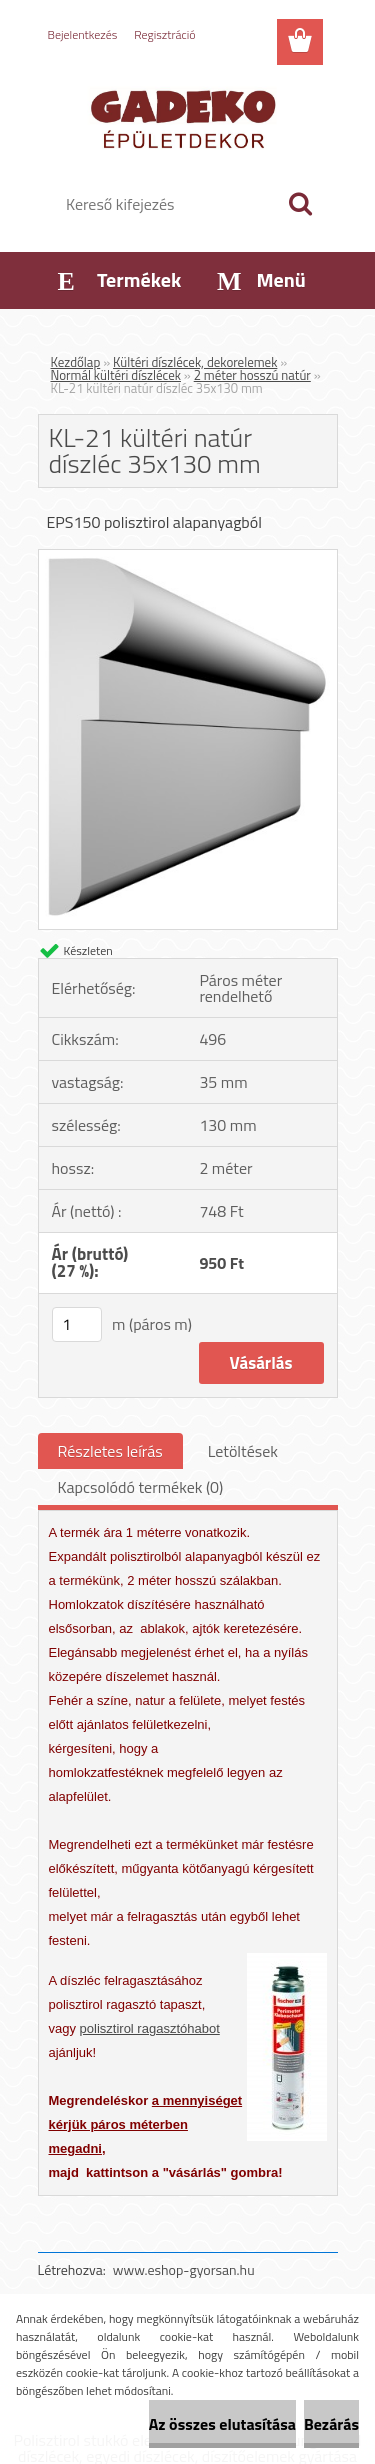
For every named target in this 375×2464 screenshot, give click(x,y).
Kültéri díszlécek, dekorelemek (195, 362)
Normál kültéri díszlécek (116, 375)
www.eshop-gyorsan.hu (184, 2269)
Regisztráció (164, 34)
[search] (300, 204)
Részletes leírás (110, 1451)
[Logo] (187, 117)
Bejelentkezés (83, 34)
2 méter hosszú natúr (252, 375)
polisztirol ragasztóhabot (150, 2028)
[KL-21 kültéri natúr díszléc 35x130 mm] (188, 558)
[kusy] (77, 1324)
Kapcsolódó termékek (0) (141, 1487)
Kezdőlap (76, 362)
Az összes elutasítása (222, 2424)
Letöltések (243, 1451)
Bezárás (331, 2424)
